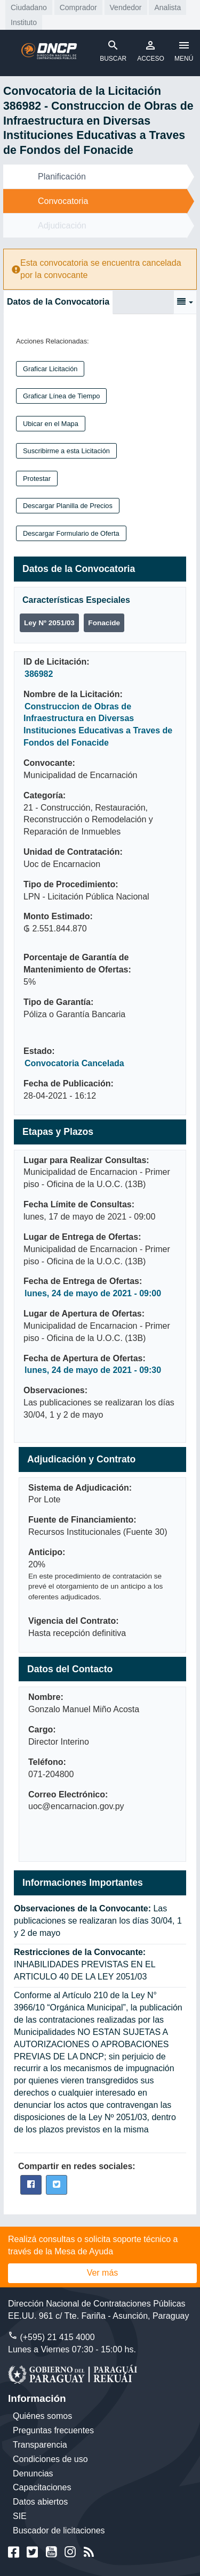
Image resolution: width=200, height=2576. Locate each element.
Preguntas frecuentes (53, 2430)
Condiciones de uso (50, 2459)
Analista (167, 7)
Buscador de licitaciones (59, 2530)
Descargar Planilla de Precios (68, 506)
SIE (20, 2516)
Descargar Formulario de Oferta (71, 533)
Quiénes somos (42, 2415)
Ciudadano (29, 7)
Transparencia (40, 2444)
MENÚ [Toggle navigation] (183, 50)
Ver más (102, 2272)
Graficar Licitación (50, 369)
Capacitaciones (42, 2487)
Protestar (37, 479)
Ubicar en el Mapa (50, 424)
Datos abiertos (40, 2501)
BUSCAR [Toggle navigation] (113, 50)
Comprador (78, 7)
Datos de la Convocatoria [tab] (58, 301)
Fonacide (104, 623)
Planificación (62, 176)
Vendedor (126, 7)
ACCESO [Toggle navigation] (150, 50)
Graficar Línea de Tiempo (61, 396)
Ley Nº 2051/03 (49, 623)
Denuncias (33, 2473)
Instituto (24, 22)
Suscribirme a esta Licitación (66, 451)
